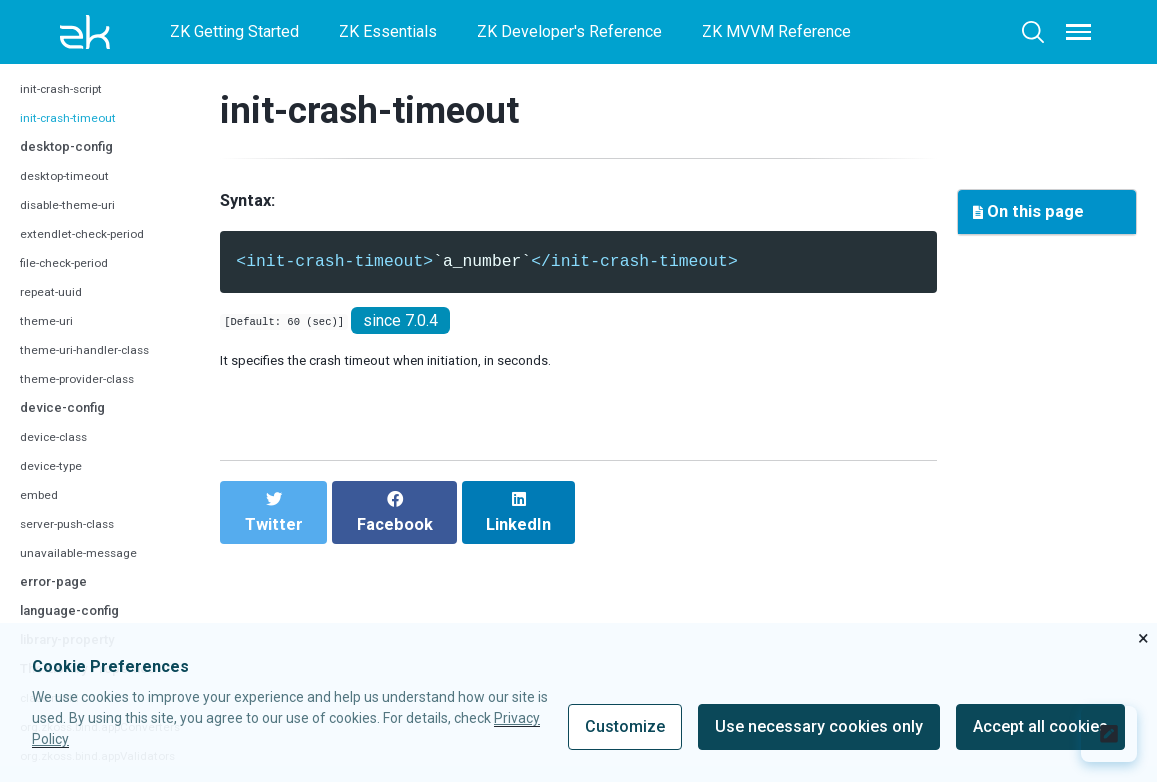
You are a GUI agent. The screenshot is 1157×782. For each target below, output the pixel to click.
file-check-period (74, 281)
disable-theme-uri (77, 223)
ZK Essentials (388, 31)
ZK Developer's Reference (569, 31)
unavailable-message (89, 571)
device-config (71, 425)
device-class (61, 455)
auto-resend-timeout (88, 78)
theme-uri (51, 339)
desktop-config (78, 164)
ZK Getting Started (234, 31)
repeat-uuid (57, 310)
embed (42, 513)
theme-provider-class (90, 397)
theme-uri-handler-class (98, 368)
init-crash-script (71, 107)
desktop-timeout (74, 194)
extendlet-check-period (95, 252)
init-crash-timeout (78, 136)
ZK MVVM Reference (776, 31)
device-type (57, 484)
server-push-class (79, 542)
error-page (60, 599)
